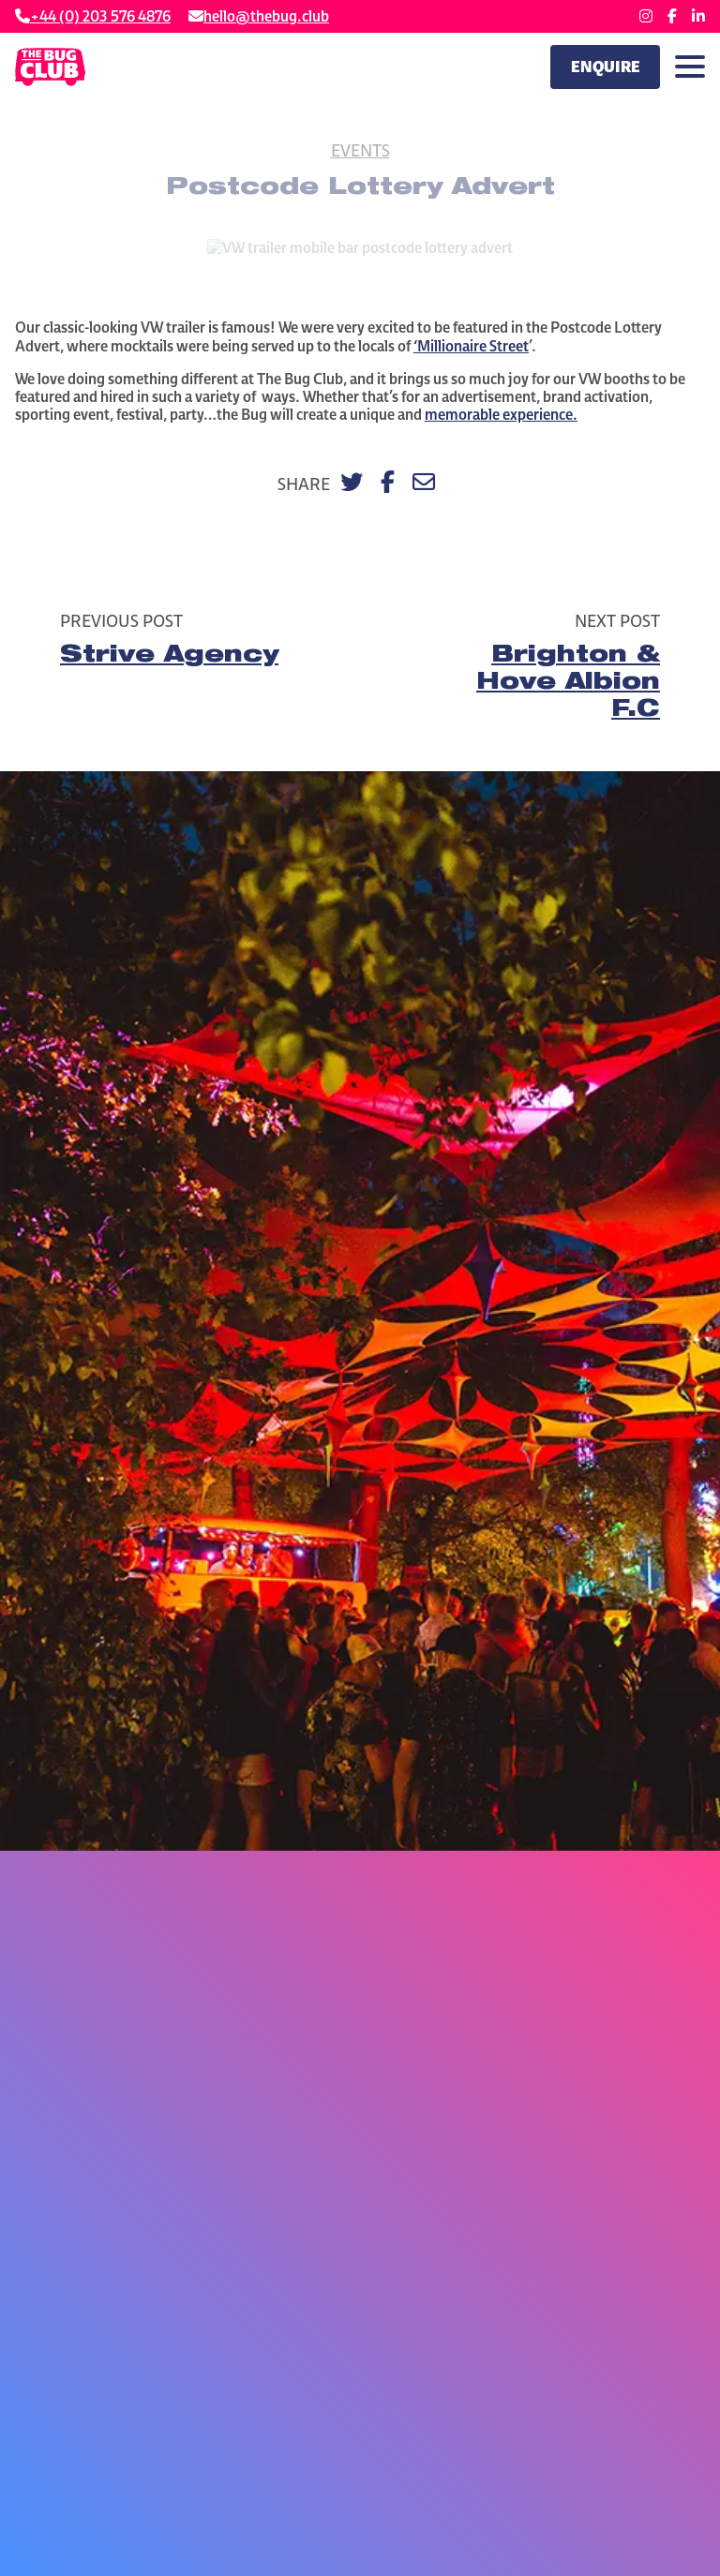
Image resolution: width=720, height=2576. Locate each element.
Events (360, 150)
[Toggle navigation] (690, 67)
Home (236, 228)
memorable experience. (501, 414)
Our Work (301, 228)
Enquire (605, 66)
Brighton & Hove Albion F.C (568, 684)
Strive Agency (169, 657)
